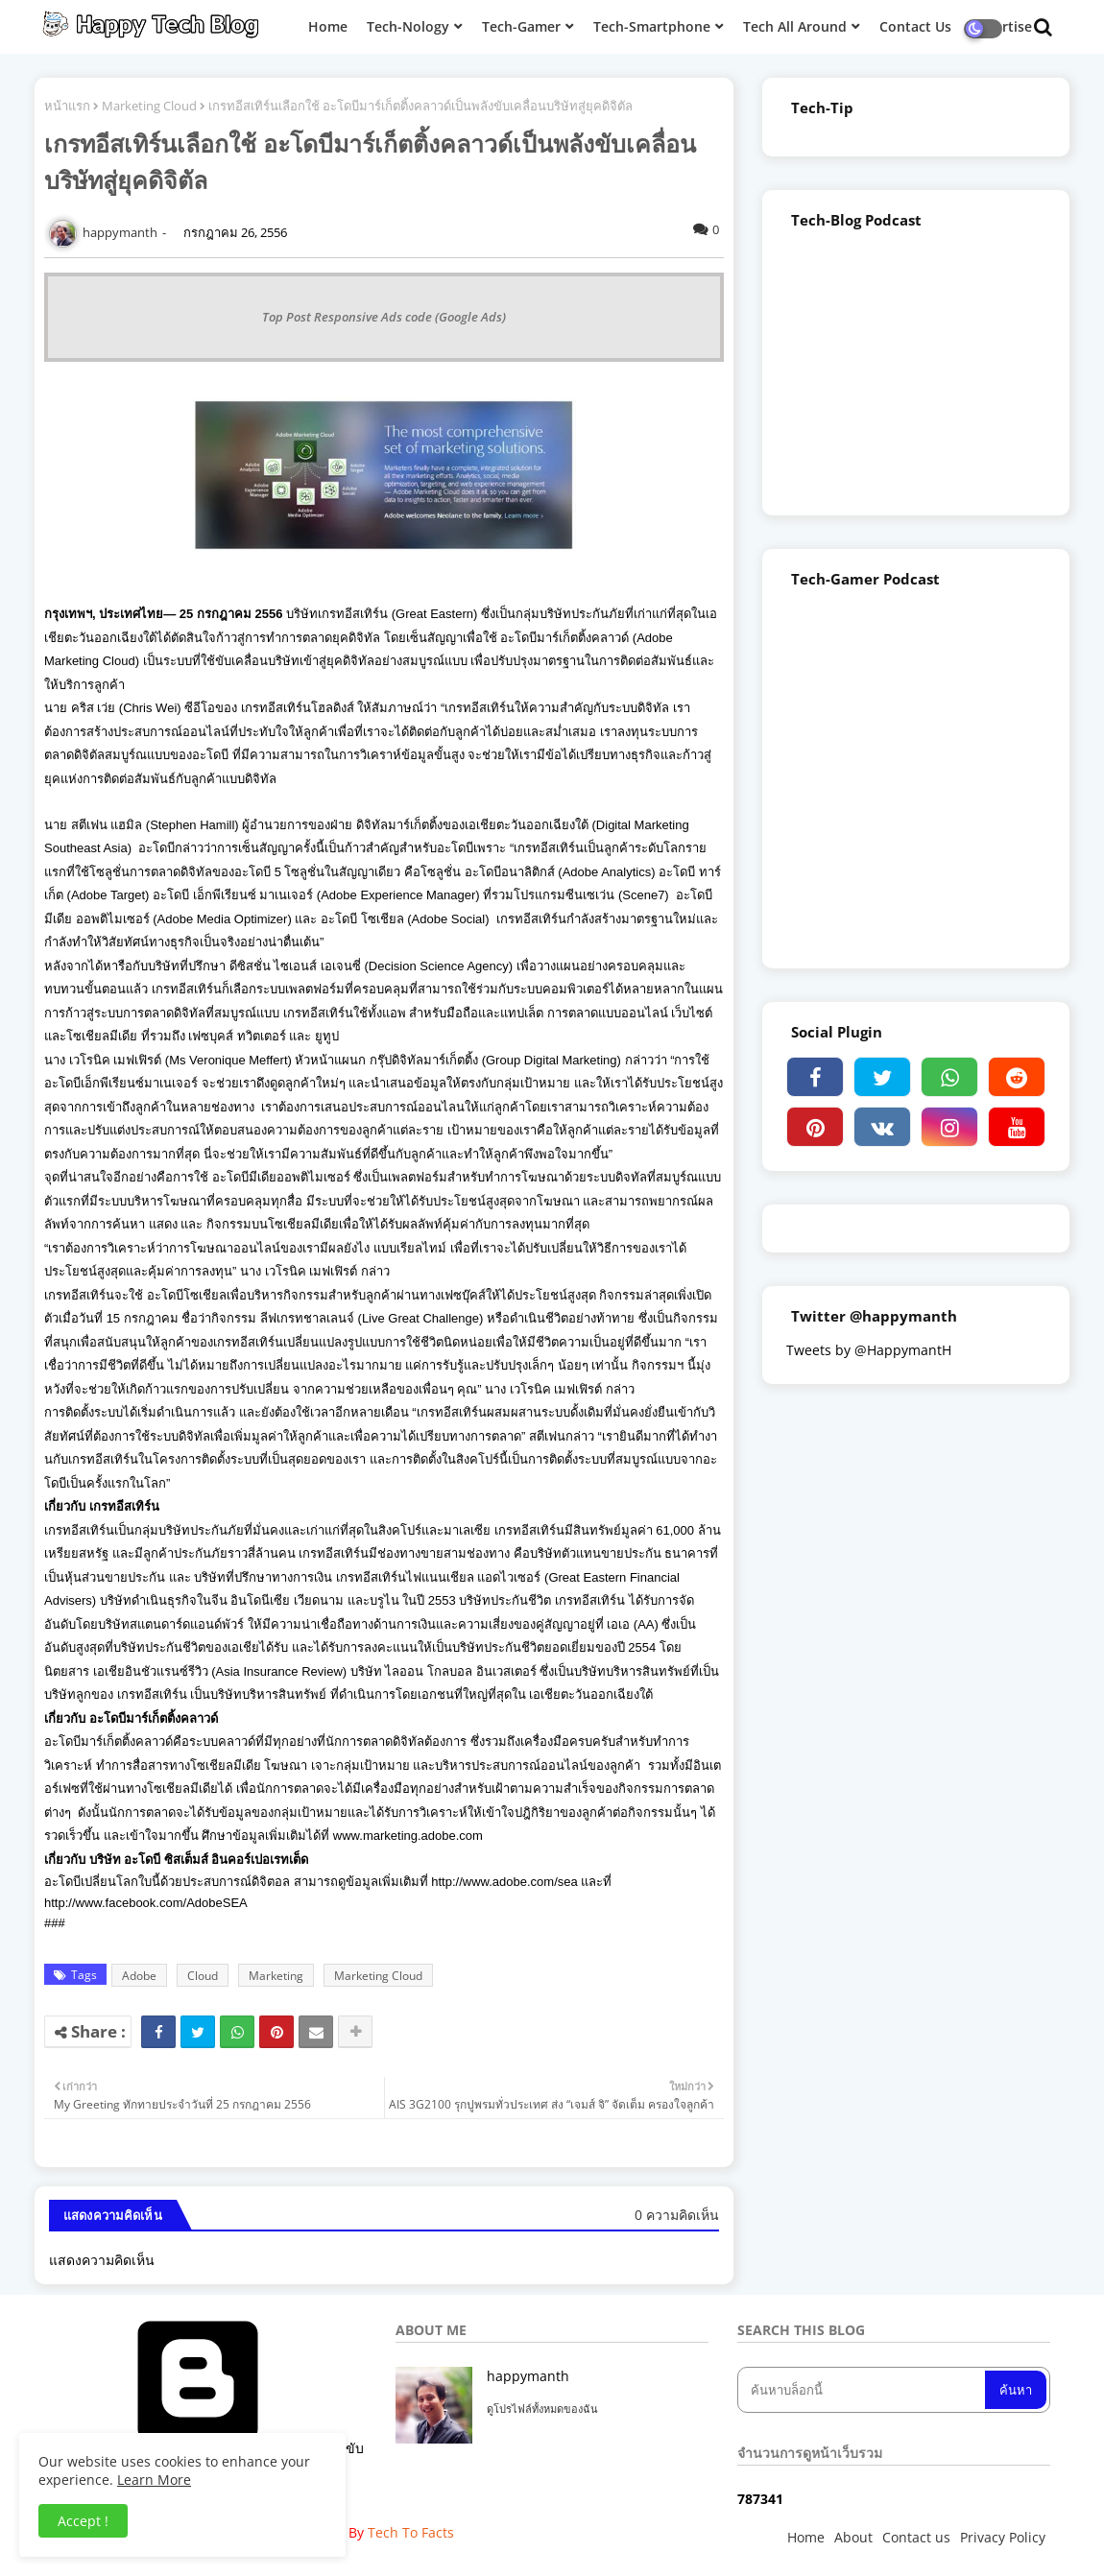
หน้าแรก (67, 105)
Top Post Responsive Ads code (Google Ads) (384, 316)
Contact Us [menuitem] (915, 26)
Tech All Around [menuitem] (795, 26)
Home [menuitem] (328, 26)
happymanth (528, 2376)
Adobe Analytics (607, 872)
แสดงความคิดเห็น (102, 2260)
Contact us (916, 2537)
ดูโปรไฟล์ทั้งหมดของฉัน (542, 2408)
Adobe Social (449, 919)
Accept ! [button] (83, 2521)
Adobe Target (108, 895)
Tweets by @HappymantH (868, 1350)
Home (806, 2537)
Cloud (202, 1976)
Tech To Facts (411, 2532)
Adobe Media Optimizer (222, 919)
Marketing (276, 1976)
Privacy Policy (1002, 2537)
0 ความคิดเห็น (677, 2215)
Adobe (139, 1976)
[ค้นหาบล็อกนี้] (863, 2390)
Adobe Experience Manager (398, 895)
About (853, 2537)
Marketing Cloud (149, 105)
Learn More (154, 2479)
